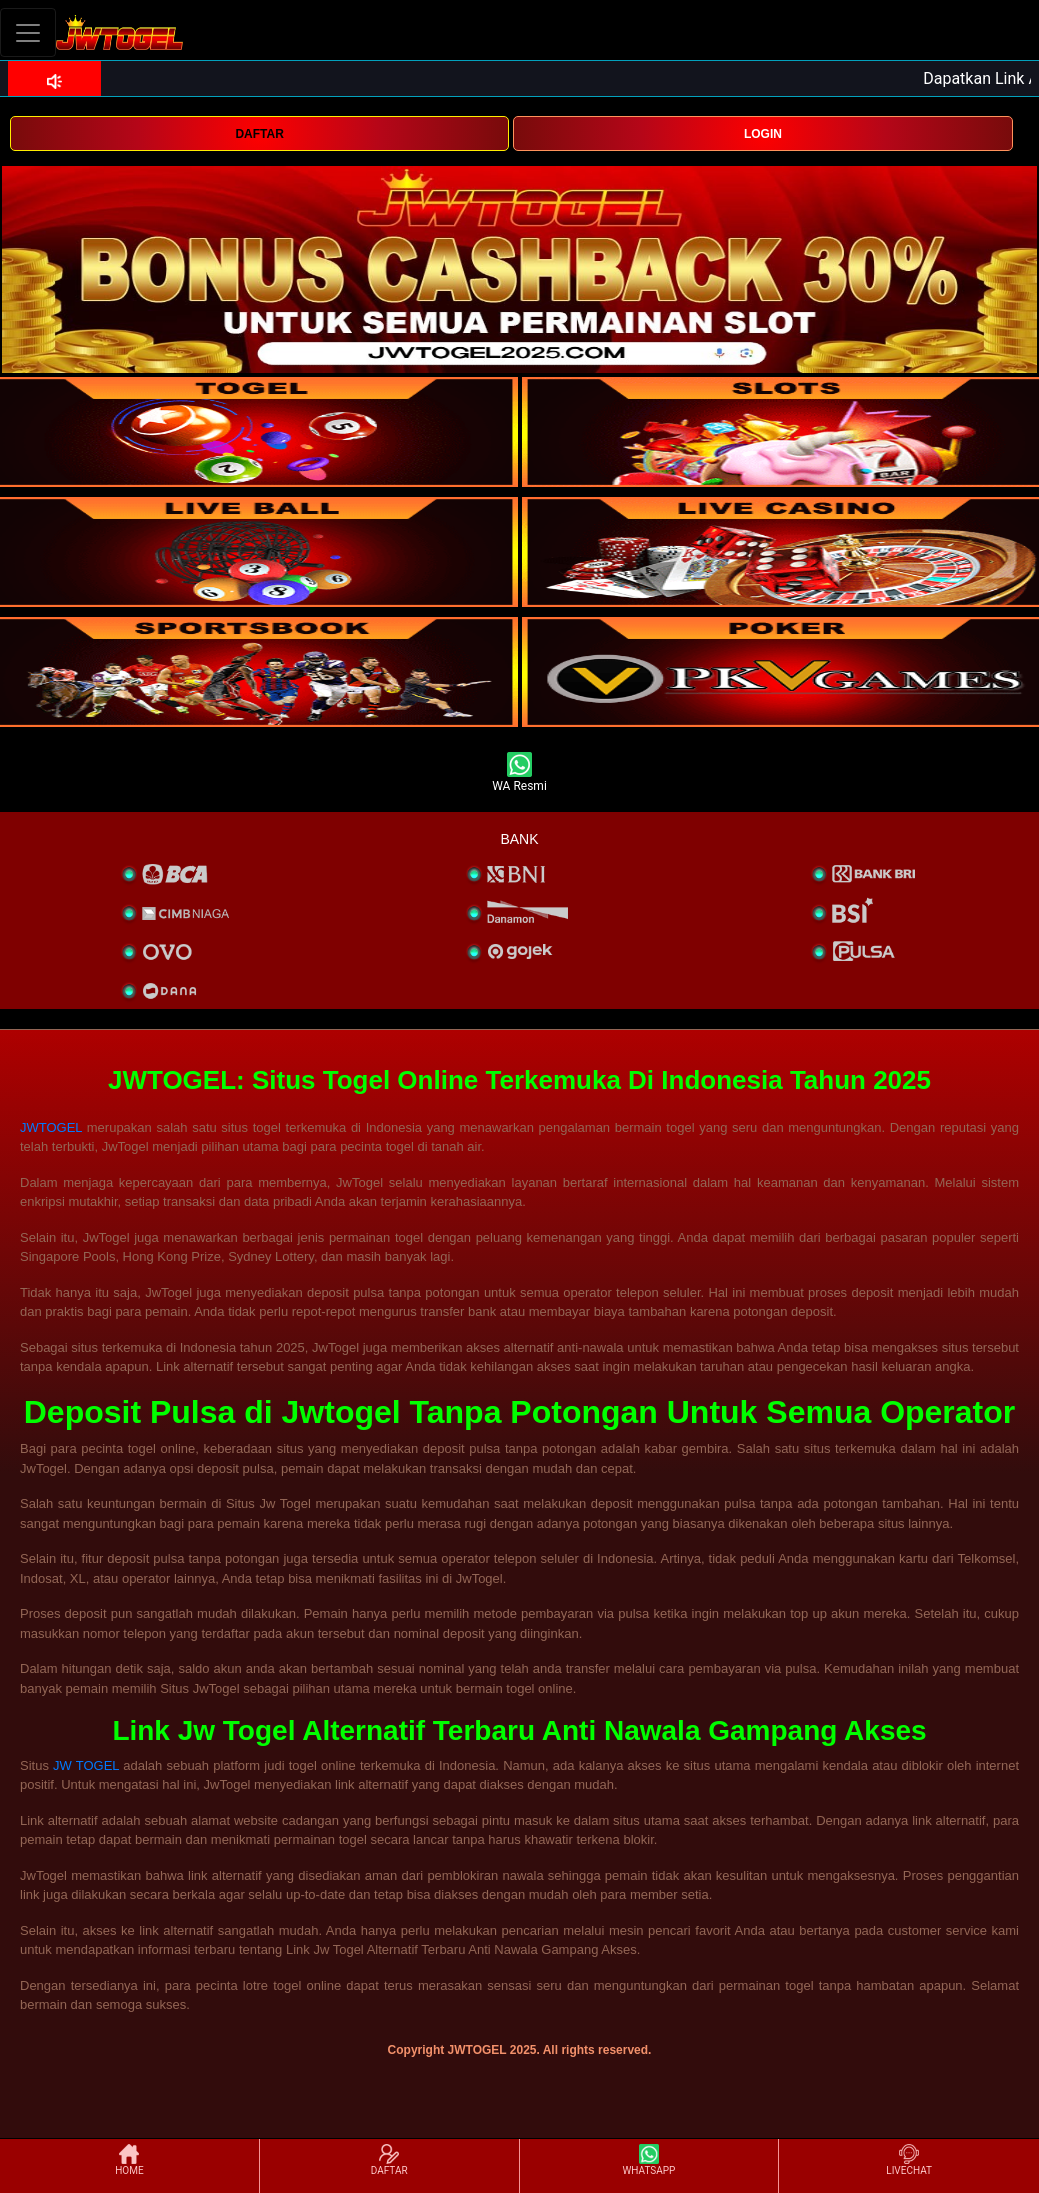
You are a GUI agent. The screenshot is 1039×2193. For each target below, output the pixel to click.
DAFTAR (259, 134)
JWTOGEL (51, 1127)
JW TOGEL (86, 1765)
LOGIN (763, 134)
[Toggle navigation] (28, 32)
